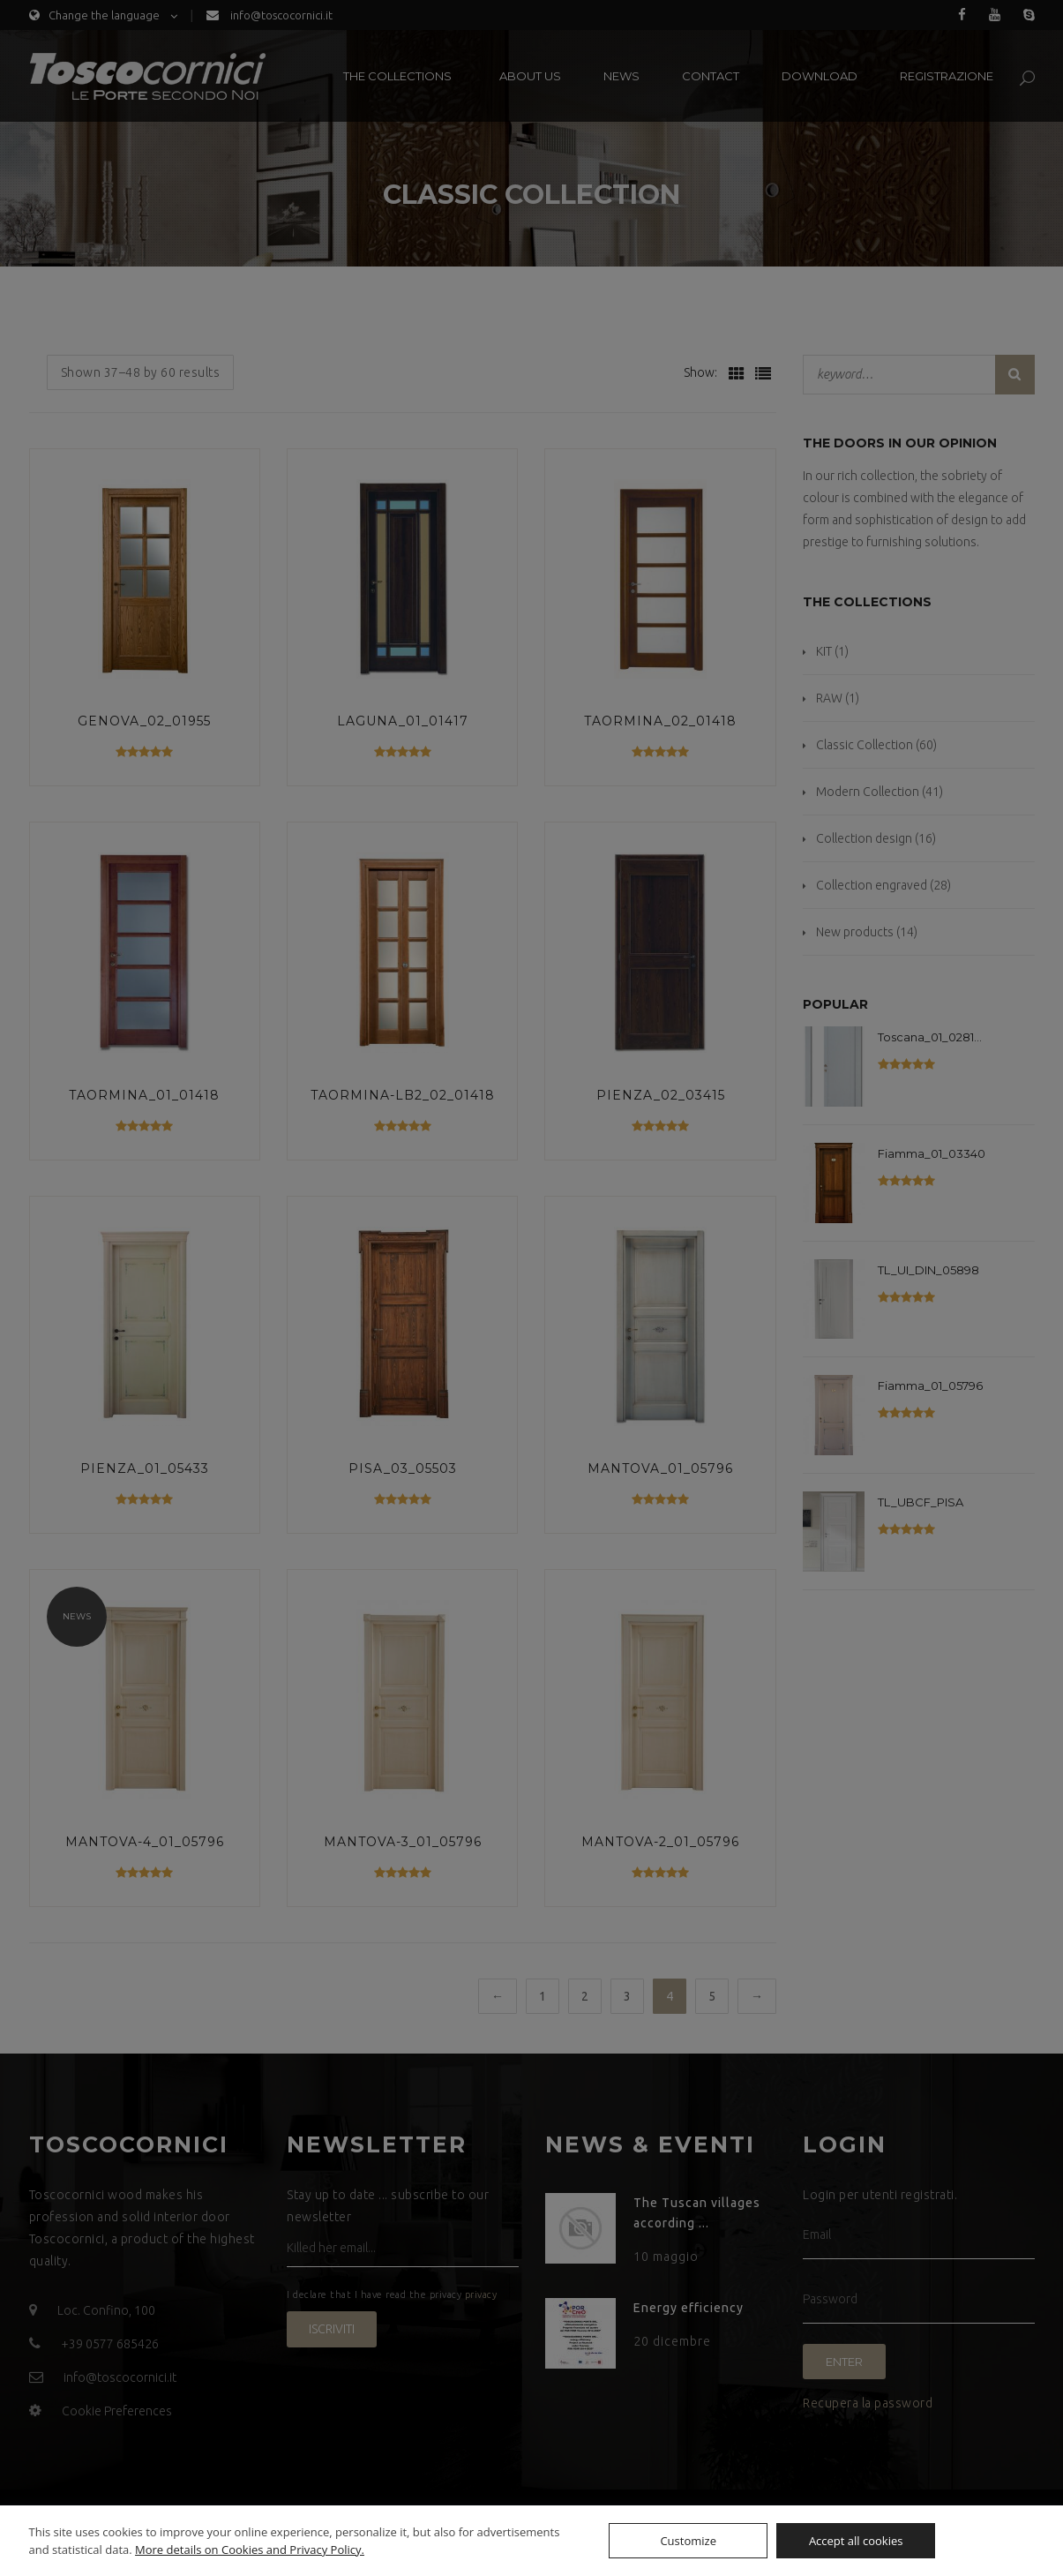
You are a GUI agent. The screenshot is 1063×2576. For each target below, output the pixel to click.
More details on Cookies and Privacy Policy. (249, 2549)
